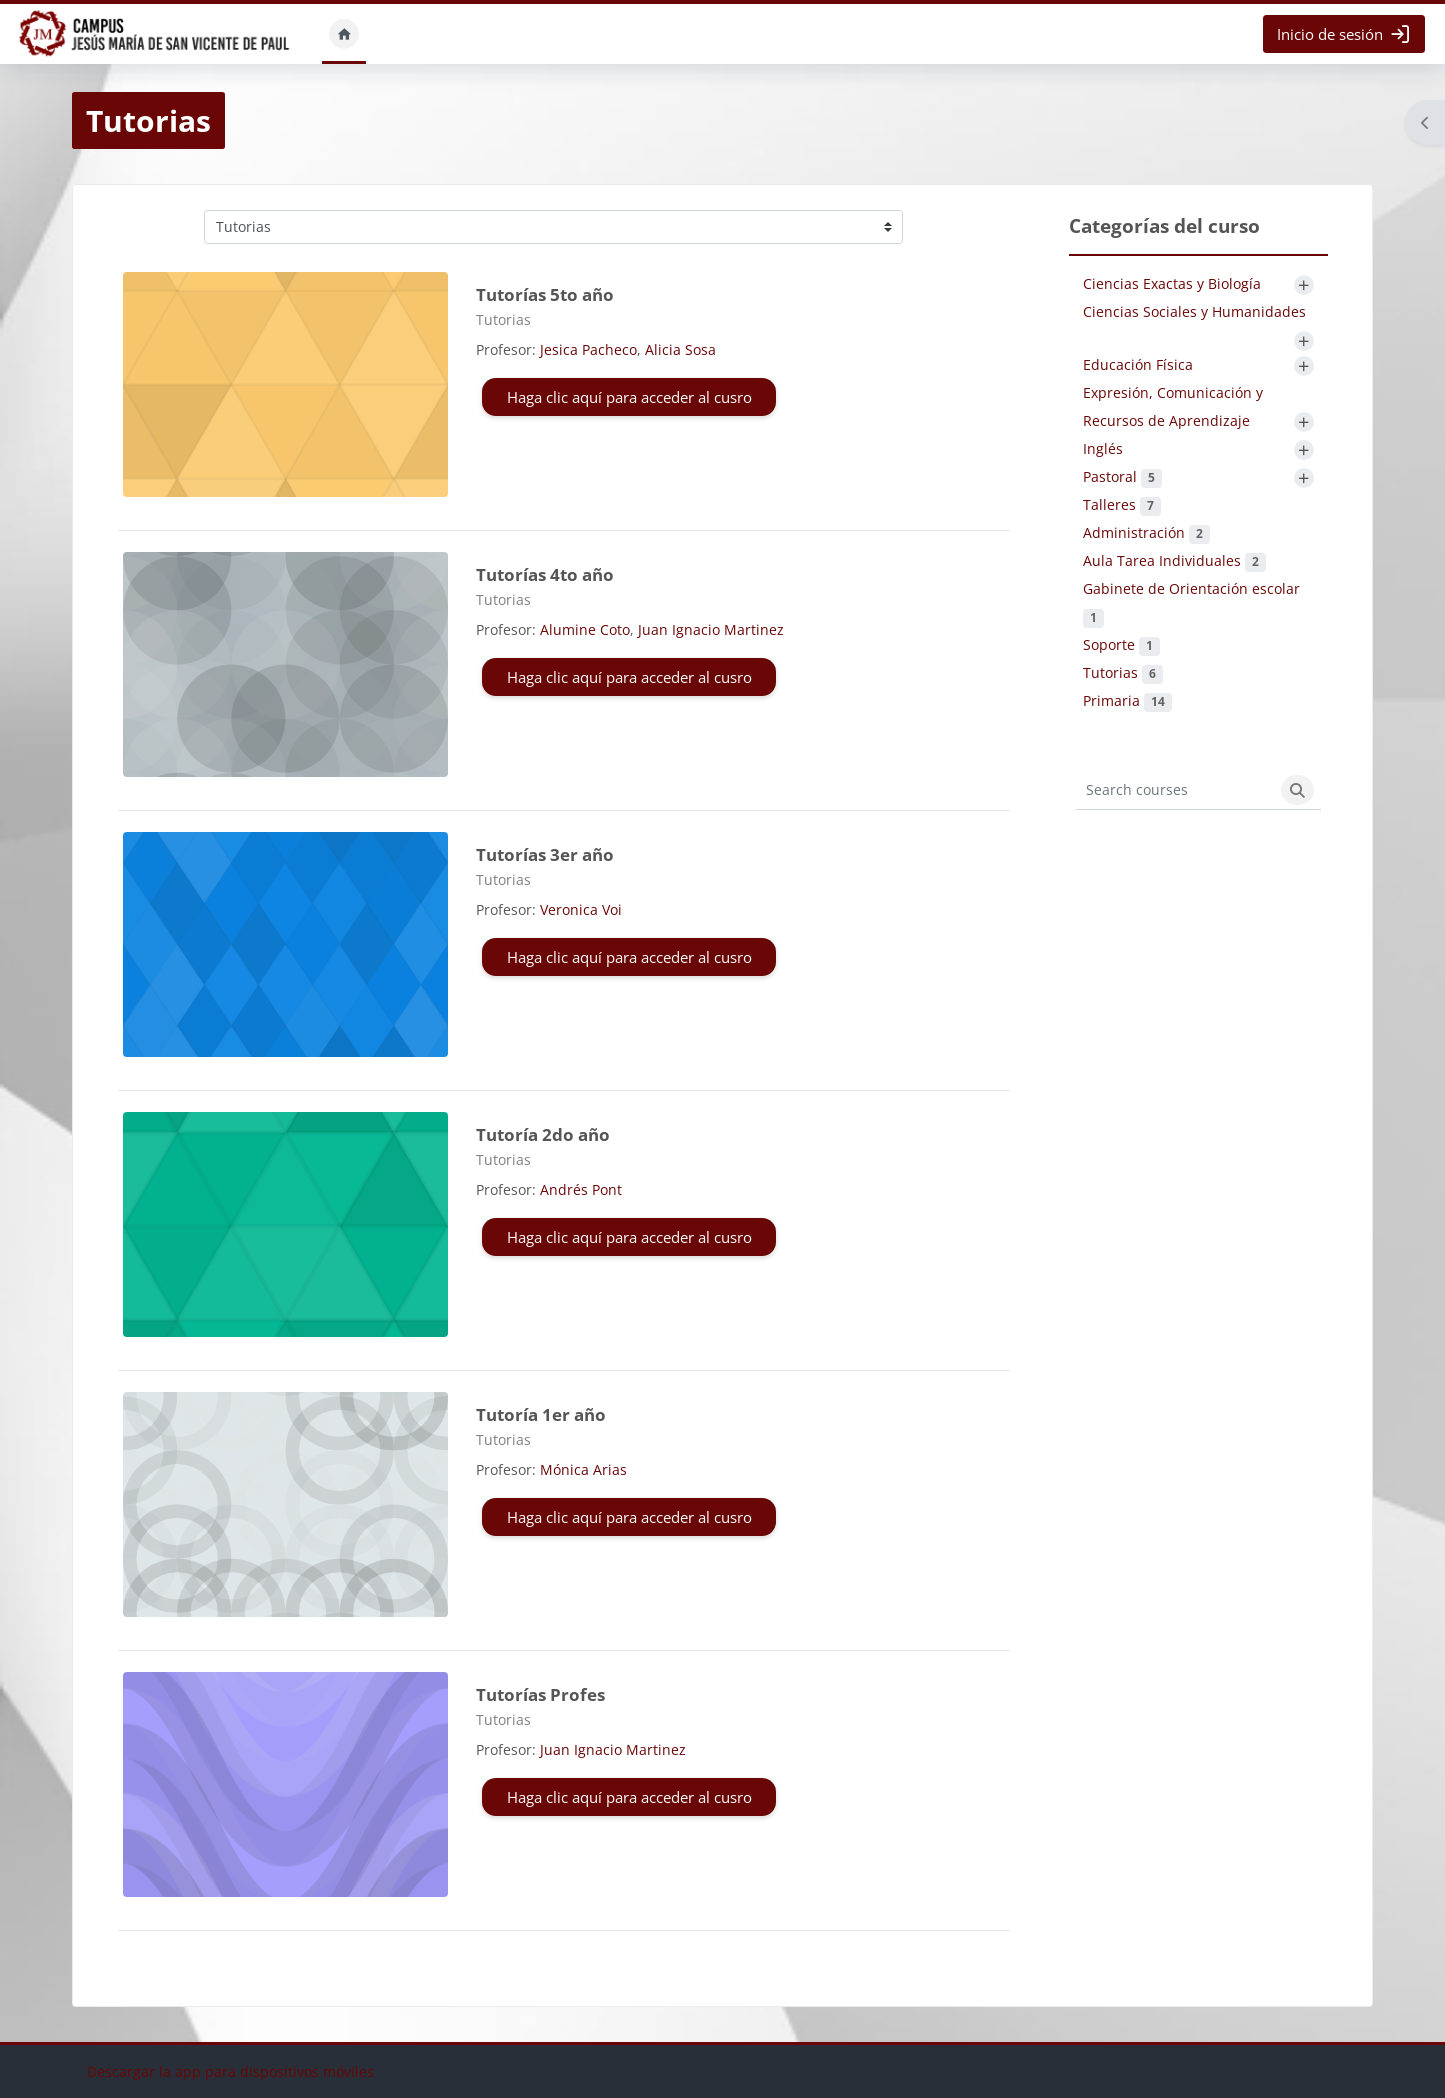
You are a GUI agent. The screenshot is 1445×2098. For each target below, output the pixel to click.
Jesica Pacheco (588, 349)
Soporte (1121, 644)
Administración (1146, 532)
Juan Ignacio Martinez (711, 629)
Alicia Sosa (680, 349)
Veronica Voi (581, 909)
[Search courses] (1175, 790)
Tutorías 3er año (545, 854)
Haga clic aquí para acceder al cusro (629, 397)
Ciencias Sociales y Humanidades (1194, 311)
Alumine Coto (585, 629)
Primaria (1127, 700)
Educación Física (1138, 364)
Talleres (1122, 504)
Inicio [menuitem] (344, 34)
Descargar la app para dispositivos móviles (230, 2071)
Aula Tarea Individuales (1174, 560)
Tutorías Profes (540, 1694)
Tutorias (1123, 672)
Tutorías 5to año (545, 294)
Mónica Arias (583, 1469)
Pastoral (1122, 476)
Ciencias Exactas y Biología (1172, 283)
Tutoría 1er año (541, 1414)
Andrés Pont (581, 1189)
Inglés (1103, 448)
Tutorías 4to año (545, 574)
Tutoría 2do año (543, 1134)
